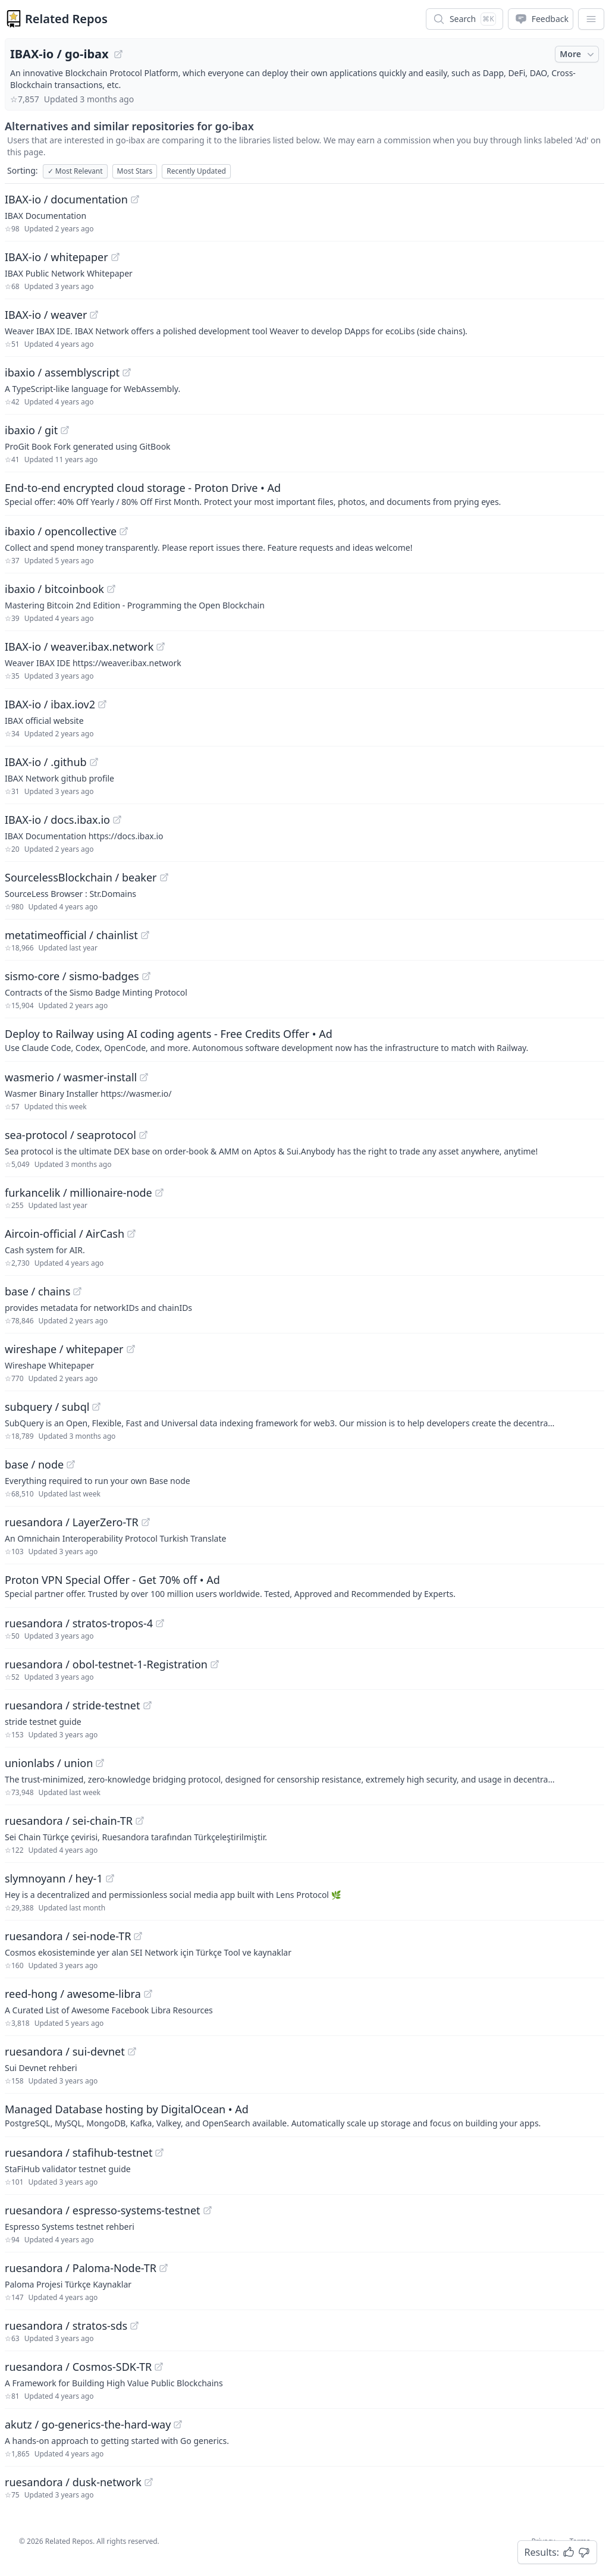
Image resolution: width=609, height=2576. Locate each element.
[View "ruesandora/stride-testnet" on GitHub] (147, 1705)
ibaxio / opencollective (61, 531)
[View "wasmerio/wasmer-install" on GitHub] (144, 1077)
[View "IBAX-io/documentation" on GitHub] (135, 199)
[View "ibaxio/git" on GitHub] (65, 430)
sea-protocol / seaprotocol (70, 1135)
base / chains (37, 1291)
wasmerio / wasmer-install (71, 1077)
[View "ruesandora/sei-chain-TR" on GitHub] (140, 1820)
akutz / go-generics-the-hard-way (88, 2424)
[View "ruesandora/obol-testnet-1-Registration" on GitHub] (214, 1664)
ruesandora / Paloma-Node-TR (80, 2268)
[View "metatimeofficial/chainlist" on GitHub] (145, 935)
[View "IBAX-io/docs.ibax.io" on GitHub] (117, 819)
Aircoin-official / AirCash (64, 1233)
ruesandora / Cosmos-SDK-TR (78, 2366)
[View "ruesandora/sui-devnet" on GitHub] (132, 2051)
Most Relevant (75, 171)
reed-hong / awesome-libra (73, 1994)
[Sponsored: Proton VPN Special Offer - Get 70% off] (304, 1585)
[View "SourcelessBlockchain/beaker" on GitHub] (164, 877)
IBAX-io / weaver (46, 315)
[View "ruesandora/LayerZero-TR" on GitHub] (145, 1522)
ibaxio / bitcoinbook (54, 589)
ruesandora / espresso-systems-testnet (102, 2210)
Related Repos (66, 19)
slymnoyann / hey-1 (54, 1878)
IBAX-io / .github (46, 762)
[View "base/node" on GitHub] (71, 1464)
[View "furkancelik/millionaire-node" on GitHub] (159, 1192)
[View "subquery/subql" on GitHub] (96, 1406)
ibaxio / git (31, 430)
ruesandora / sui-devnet (65, 2051)
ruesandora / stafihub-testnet (78, 2152)
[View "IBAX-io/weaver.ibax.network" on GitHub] (160, 646)
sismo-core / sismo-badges (72, 976)
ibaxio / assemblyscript (62, 372)
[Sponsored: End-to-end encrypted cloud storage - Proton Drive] (304, 493)
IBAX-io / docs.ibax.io (57, 819)
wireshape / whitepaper (64, 1349)
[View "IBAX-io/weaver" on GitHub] (94, 314)
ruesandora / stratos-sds (66, 2325)
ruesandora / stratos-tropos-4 (79, 1623)
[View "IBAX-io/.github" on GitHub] (94, 762)
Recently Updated (196, 171)
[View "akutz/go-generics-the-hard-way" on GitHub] (178, 2424)
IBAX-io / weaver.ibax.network (79, 646)
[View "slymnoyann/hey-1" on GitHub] (110, 1878)
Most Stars (135, 171)
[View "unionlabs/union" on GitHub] (100, 1763)
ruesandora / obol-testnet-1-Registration (106, 1664)
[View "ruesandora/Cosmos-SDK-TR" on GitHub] (159, 2366)
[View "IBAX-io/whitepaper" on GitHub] (115, 257)
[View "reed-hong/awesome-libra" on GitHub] (148, 1993)
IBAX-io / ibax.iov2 (50, 704)
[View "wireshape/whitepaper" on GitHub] (131, 1349)
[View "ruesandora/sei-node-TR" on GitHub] (138, 1936)
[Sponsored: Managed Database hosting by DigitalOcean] (304, 2115)
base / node (34, 1464)
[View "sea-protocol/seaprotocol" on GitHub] (143, 1135)
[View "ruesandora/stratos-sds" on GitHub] (134, 2325)
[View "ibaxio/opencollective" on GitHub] (123, 531)
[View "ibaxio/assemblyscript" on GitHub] (126, 372)
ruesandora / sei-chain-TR (69, 1820)
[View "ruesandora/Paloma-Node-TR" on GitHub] (163, 2268)
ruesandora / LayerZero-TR (72, 1522)
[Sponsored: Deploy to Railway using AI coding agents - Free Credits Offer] (304, 1039)
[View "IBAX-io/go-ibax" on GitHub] (118, 54)
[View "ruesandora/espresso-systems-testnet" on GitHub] (207, 2210)
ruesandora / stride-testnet (72, 1705)
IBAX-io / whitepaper (56, 257)
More (578, 54)
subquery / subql (47, 1407)
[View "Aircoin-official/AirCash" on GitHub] (131, 1233)
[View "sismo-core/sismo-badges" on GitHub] (146, 976)
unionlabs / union (49, 1763)
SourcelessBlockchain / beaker (81, 877)
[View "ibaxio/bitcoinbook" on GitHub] (111, 589)
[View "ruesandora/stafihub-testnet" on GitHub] (159, 2152)
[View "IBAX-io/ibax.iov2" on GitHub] (102, 704)
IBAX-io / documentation (66, 199)
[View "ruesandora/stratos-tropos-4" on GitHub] (160, 1623)
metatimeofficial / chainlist (71, 935)
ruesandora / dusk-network (73, 2482)
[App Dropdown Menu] (591, 19)
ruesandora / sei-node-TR (68, 1936)
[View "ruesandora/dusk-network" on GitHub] (148, 2482)
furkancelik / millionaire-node (78, 1192)
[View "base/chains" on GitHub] (77, 1291)
